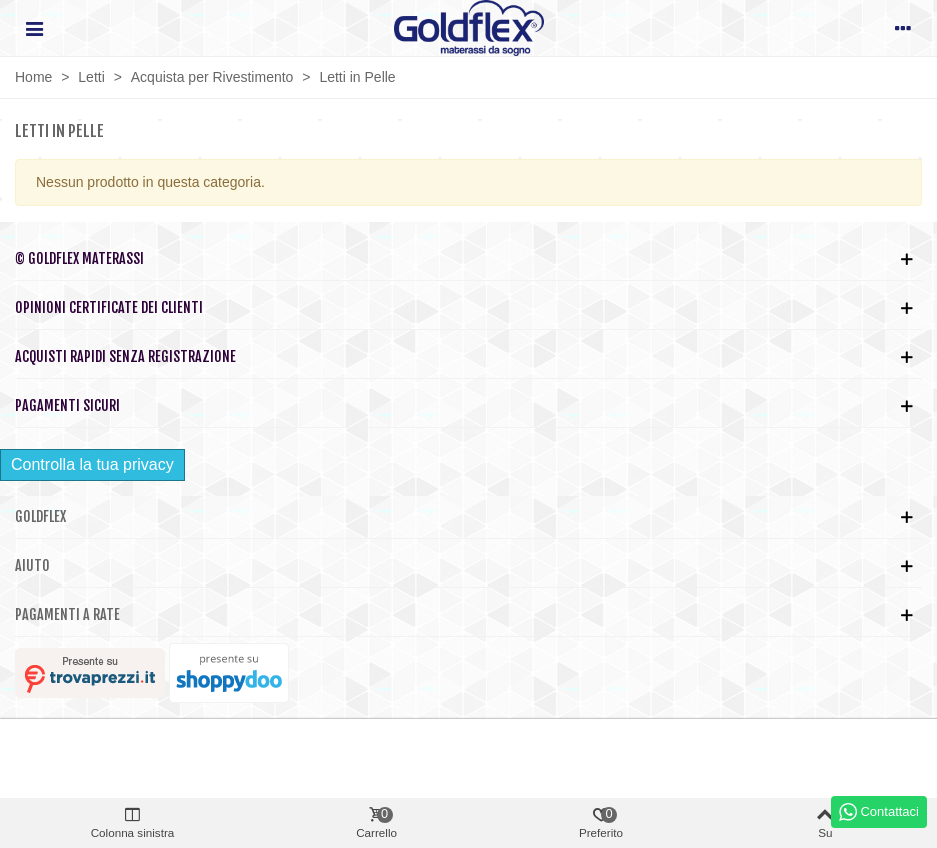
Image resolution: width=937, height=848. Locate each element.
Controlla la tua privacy (92, 464)
